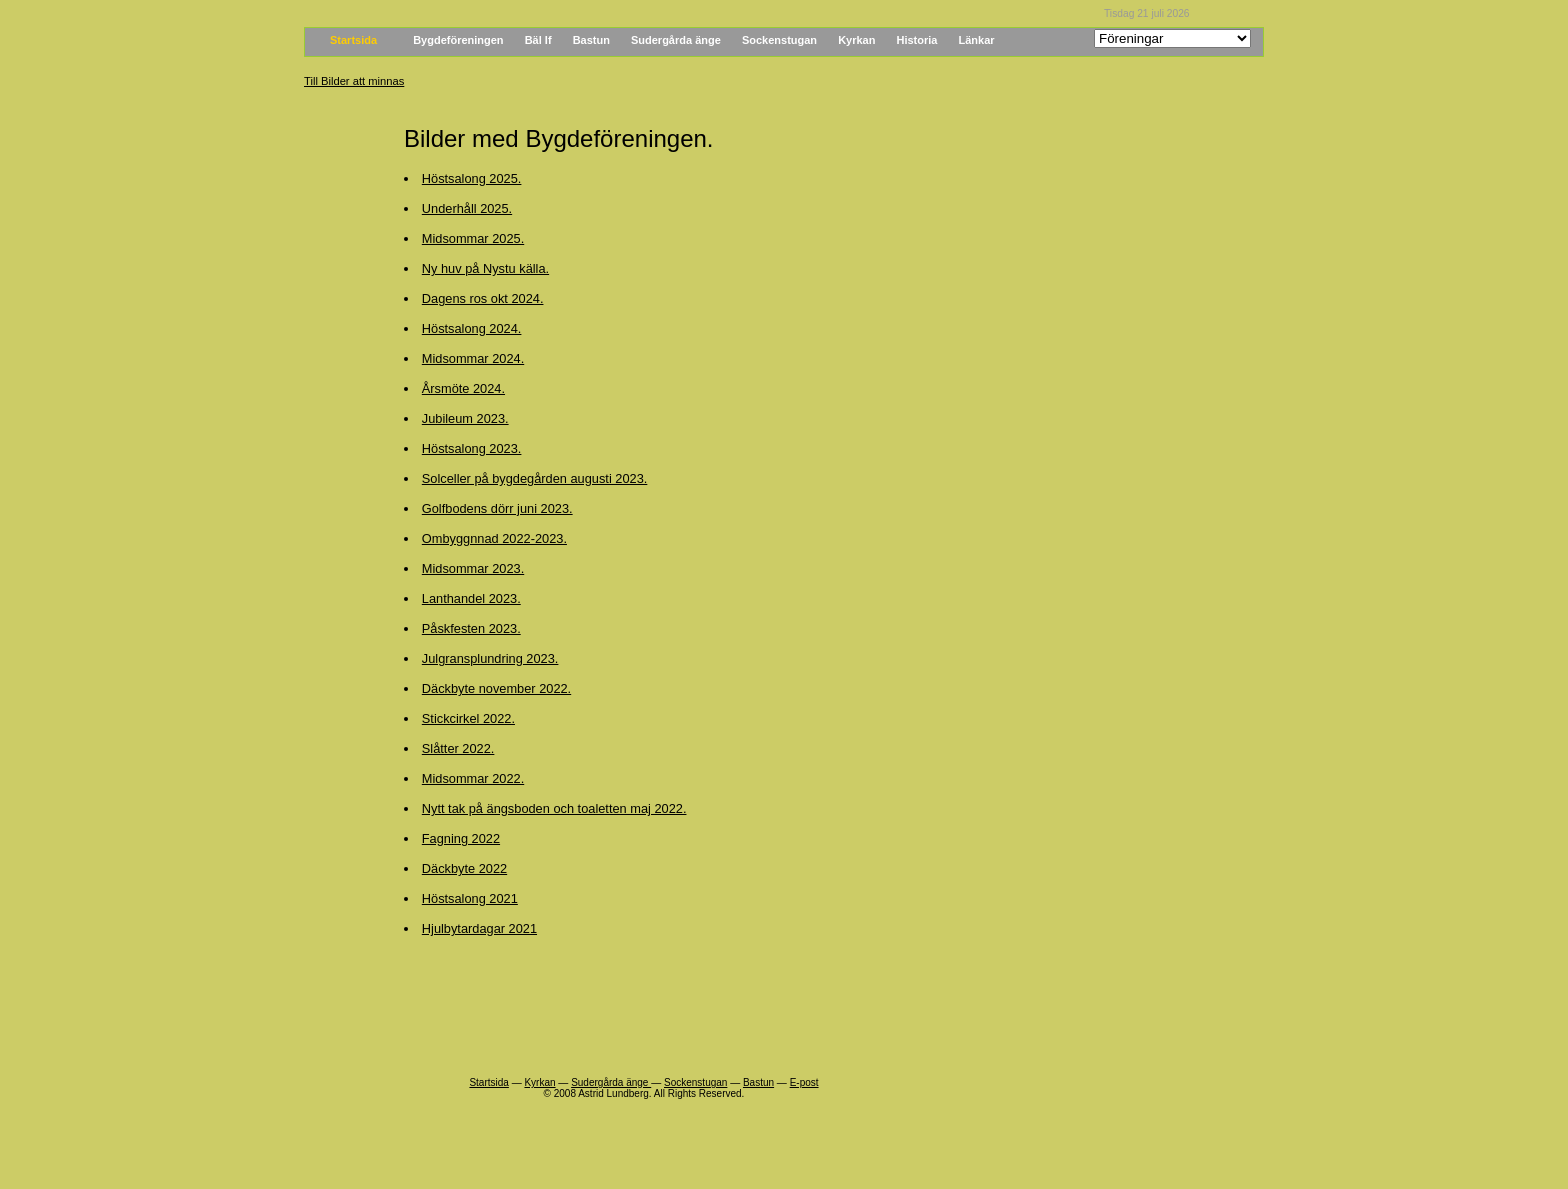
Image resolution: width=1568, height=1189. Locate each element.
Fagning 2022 (461, 838)
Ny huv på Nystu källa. (485, 268)
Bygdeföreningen (458, 40)
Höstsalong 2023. (472, 448)
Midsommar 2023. (473, 568)
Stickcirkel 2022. (468, 718)
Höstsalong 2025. (472, 178)
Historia (917, 40)
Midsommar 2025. (473, 238)
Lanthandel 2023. (471, 598)
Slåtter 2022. (458, 748)
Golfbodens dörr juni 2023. (497, 508)
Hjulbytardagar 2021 (479, 928)
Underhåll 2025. (467, 208)
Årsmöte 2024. (463, 388)
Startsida (353, 40)
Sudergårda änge (676, 40)
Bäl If (538, 40)
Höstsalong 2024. (472, 328)
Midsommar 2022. (473, 778)
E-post (804, 1082)
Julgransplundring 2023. (490, 658)
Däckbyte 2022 (464, 868)
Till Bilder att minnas (354, 81)
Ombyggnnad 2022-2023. (494, 538)
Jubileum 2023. (465, 418)
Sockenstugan (779, 40)
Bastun (591, 40)
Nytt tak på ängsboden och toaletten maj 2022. (554, 808)
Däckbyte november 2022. (496, 688)
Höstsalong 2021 (470, 898)
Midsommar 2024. (473, 358)
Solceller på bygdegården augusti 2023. (535, 478)
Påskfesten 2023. (471, 628)
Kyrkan (856, 40)
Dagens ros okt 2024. (483, 298)
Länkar (977, 40)
